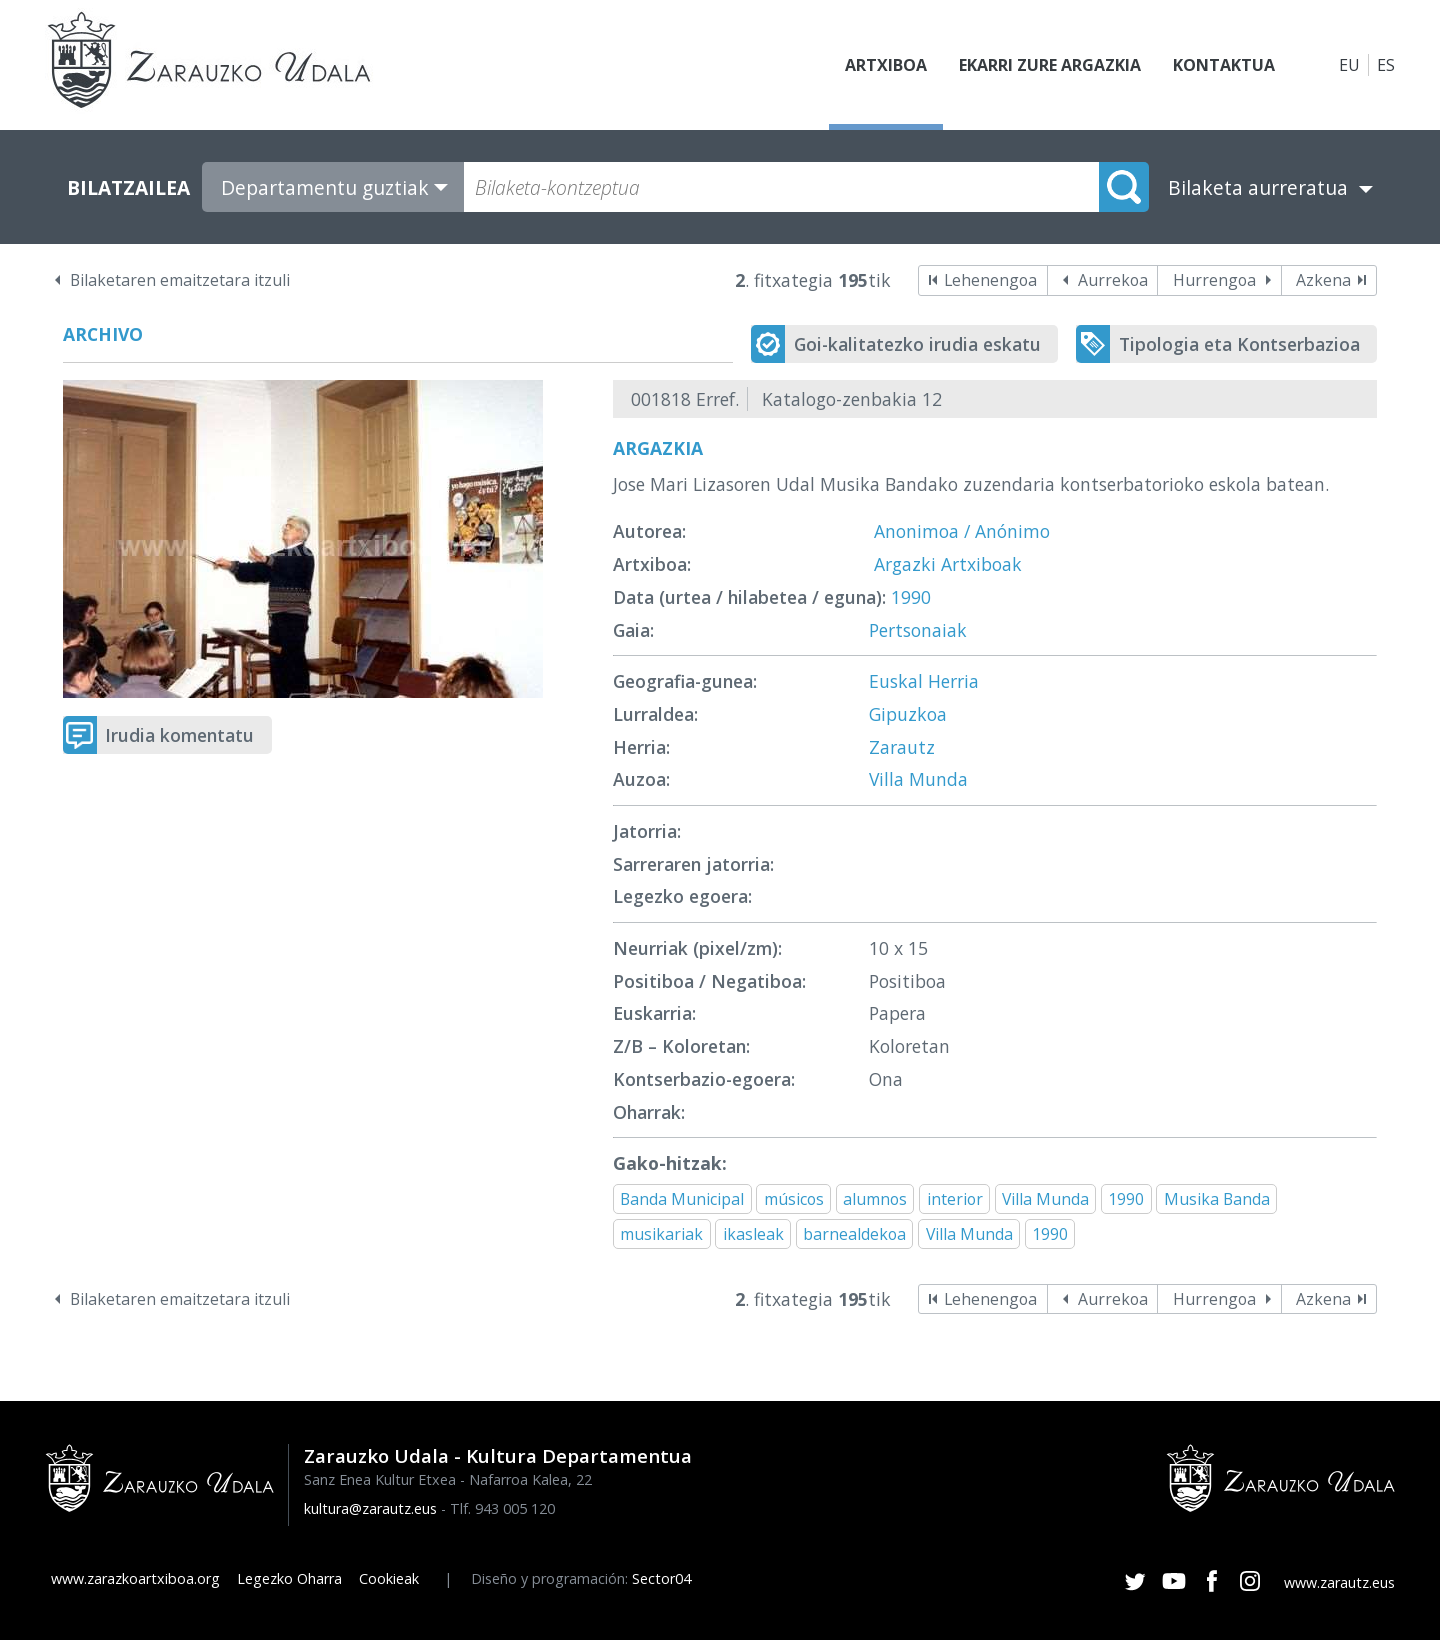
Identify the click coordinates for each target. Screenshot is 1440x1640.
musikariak (661, 1234)
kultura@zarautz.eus (370, 1508)
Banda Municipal (682, 1199)
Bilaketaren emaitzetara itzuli (180, 280)
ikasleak (753, 1234)
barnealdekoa (854, 1234)
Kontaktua (1224, 65)
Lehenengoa (990, 280)
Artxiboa (886, 65)
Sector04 (661, 1578)
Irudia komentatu (179, 735)
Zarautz (902, 747)
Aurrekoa (1113, 280)
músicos (794, 1199)
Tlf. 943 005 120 (502, 1508)
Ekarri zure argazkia (1050, 65)
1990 (911, 597)
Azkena (1323, 280)
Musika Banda (1217, 1199)
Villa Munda (918, 779)
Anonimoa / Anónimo (962, 531)
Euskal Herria (924, 681)
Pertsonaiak (918, 630)
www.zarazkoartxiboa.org (135, 1578)
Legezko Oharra (289, 1578)
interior (955, 1199)
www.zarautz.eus (1339, 1582)
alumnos (875, 1199)
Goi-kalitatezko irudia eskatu (917, 344)
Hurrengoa (1214, 280)
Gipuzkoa (908, 714)
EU (1349, 65)
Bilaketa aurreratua (1258, 187)
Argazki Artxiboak (948, 564)
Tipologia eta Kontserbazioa (1239, 344)
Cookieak (389, 1578)
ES (1386, 65)
